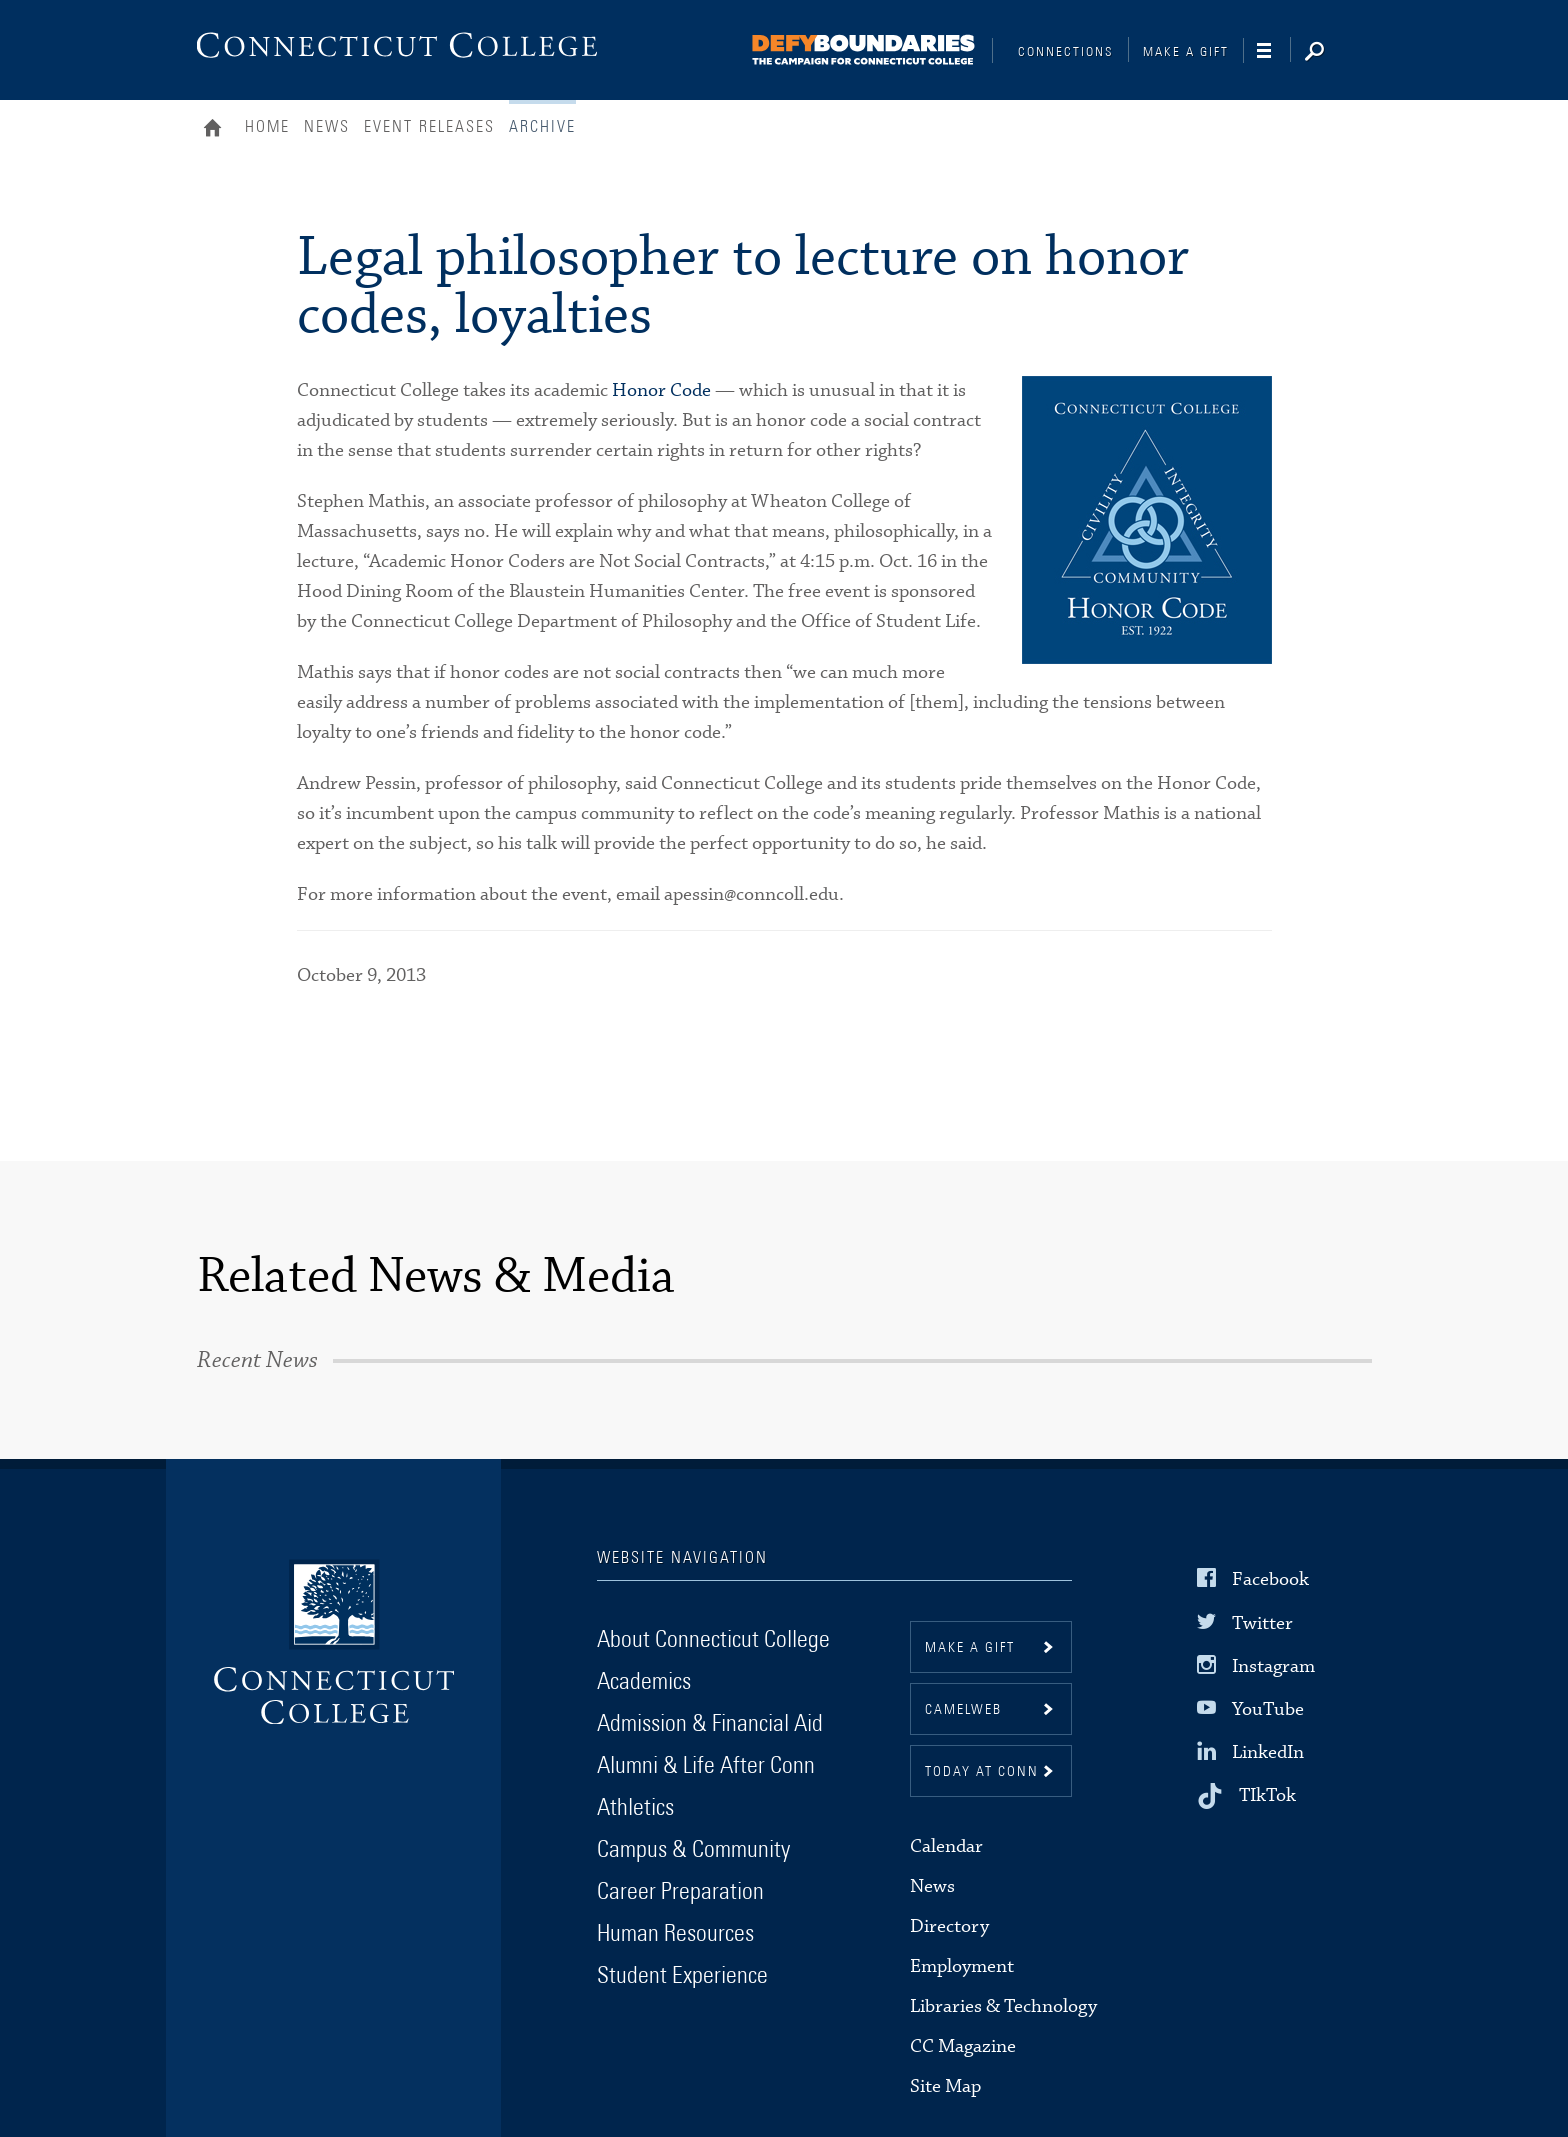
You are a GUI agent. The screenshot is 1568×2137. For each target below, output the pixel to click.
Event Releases (429, 127)
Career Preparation (680, 1892)
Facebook (1270, 1579)
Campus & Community (693, 1850)
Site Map (945, 2086)
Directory (949, 1926)
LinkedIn (1268, 1752)
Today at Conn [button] (982, 1772)
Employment (962, 1966)
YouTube (1268, 1709)
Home (217, 130)
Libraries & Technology (1003, 2006)
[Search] (1330, 53)
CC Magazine (963, 2046)
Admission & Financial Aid (710, 1724)
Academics (644, 1682)
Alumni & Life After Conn (706, 1766)
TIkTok (1267, 1795)
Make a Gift (1186, 52)
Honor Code (661, 390)
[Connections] (864, 46)
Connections (1066, 52)
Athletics (635, 1808)
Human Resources (675, 1934)
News (327, 127)
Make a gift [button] (970, 1648)
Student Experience (682, 1976)
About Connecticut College (713, 1640)
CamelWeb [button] (963, 1710)
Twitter (1262, 1622)
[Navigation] (1274, 51)
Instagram (1273, 1666)
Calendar (946, 1846)
